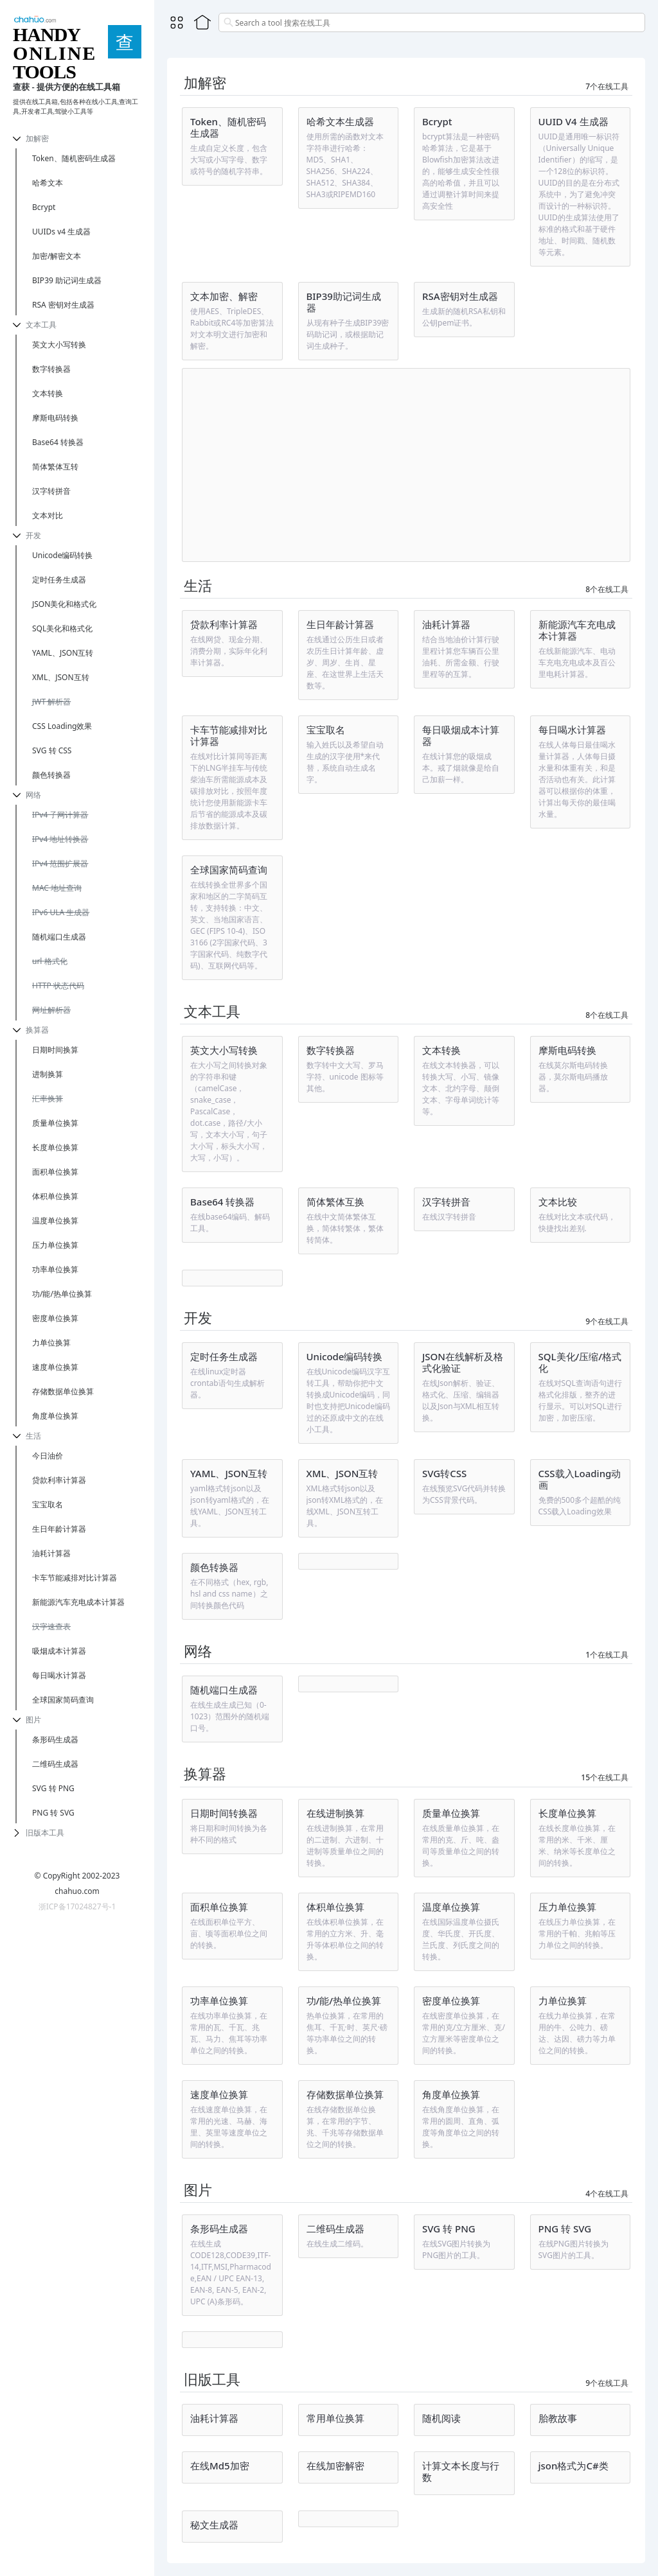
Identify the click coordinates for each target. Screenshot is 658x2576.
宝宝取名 (47, 1504)
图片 (33, 1719)
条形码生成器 (55, 1739)
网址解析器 (51, 1009)
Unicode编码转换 (62, 555)
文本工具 (41, 324)
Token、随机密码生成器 (74, 158)
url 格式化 (49, 961)
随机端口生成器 (59, 936)
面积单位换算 (55, 1171)
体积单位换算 (55, 1196)
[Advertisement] (406, 465)
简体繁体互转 (55, 466)
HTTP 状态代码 (58, 985)
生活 (33, 1435)
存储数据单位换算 (63, 1391)
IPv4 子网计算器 (60, 814)
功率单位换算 (55, 1269)
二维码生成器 (55, 1763)
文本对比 (47, 515)
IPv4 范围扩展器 (60, 863)
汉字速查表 (51, 1626)
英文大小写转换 (59, 344)
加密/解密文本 (56, 255)
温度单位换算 (55, 1220)
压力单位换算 (55, 1245)
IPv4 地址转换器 (60, 839)
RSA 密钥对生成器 (63, 304)
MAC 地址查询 (57, 887)
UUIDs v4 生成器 (61, 231)
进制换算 (47, 1074)
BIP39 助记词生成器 (67, 280)
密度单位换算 (55, 1318)
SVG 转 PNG (53, 1788)
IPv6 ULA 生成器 (60, 912)
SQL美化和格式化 (62, 628)
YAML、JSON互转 (62, 652)
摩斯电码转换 (55, 417)
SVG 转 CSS (51, 750)
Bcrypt (43, 207)
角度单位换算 (55, 1415)
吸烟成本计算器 (59, 1650)
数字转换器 (51, 369)
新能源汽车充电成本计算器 (78, 1602)
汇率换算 (47, 1098)
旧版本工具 (45, 1832)
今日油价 (47, 1455)
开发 (33, 535)
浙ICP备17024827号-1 (77, 1906)
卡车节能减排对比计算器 (74, 1577)
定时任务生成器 (59, 579)
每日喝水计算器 (59, 1675)
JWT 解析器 (51, 701)
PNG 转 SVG (53, 1812)
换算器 (37, 1029)
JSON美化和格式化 (64, 604)
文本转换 (47, 393)
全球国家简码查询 (63, 1699)
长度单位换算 (55, 1147)
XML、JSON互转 (60, 677)
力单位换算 (51, 1342)
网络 (33, 794)
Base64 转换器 (58, 442)
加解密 (37, 138)
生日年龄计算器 (59, 1528)
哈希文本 (47, 182)
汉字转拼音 (51, 491)
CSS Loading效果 (62, 726)
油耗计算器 (51, 1553)
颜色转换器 (51, 774)
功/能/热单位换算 (62, 1293)
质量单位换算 (55, 1122)
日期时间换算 (55, 1049)
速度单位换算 (55, 1367)
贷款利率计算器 (59, 1480)
